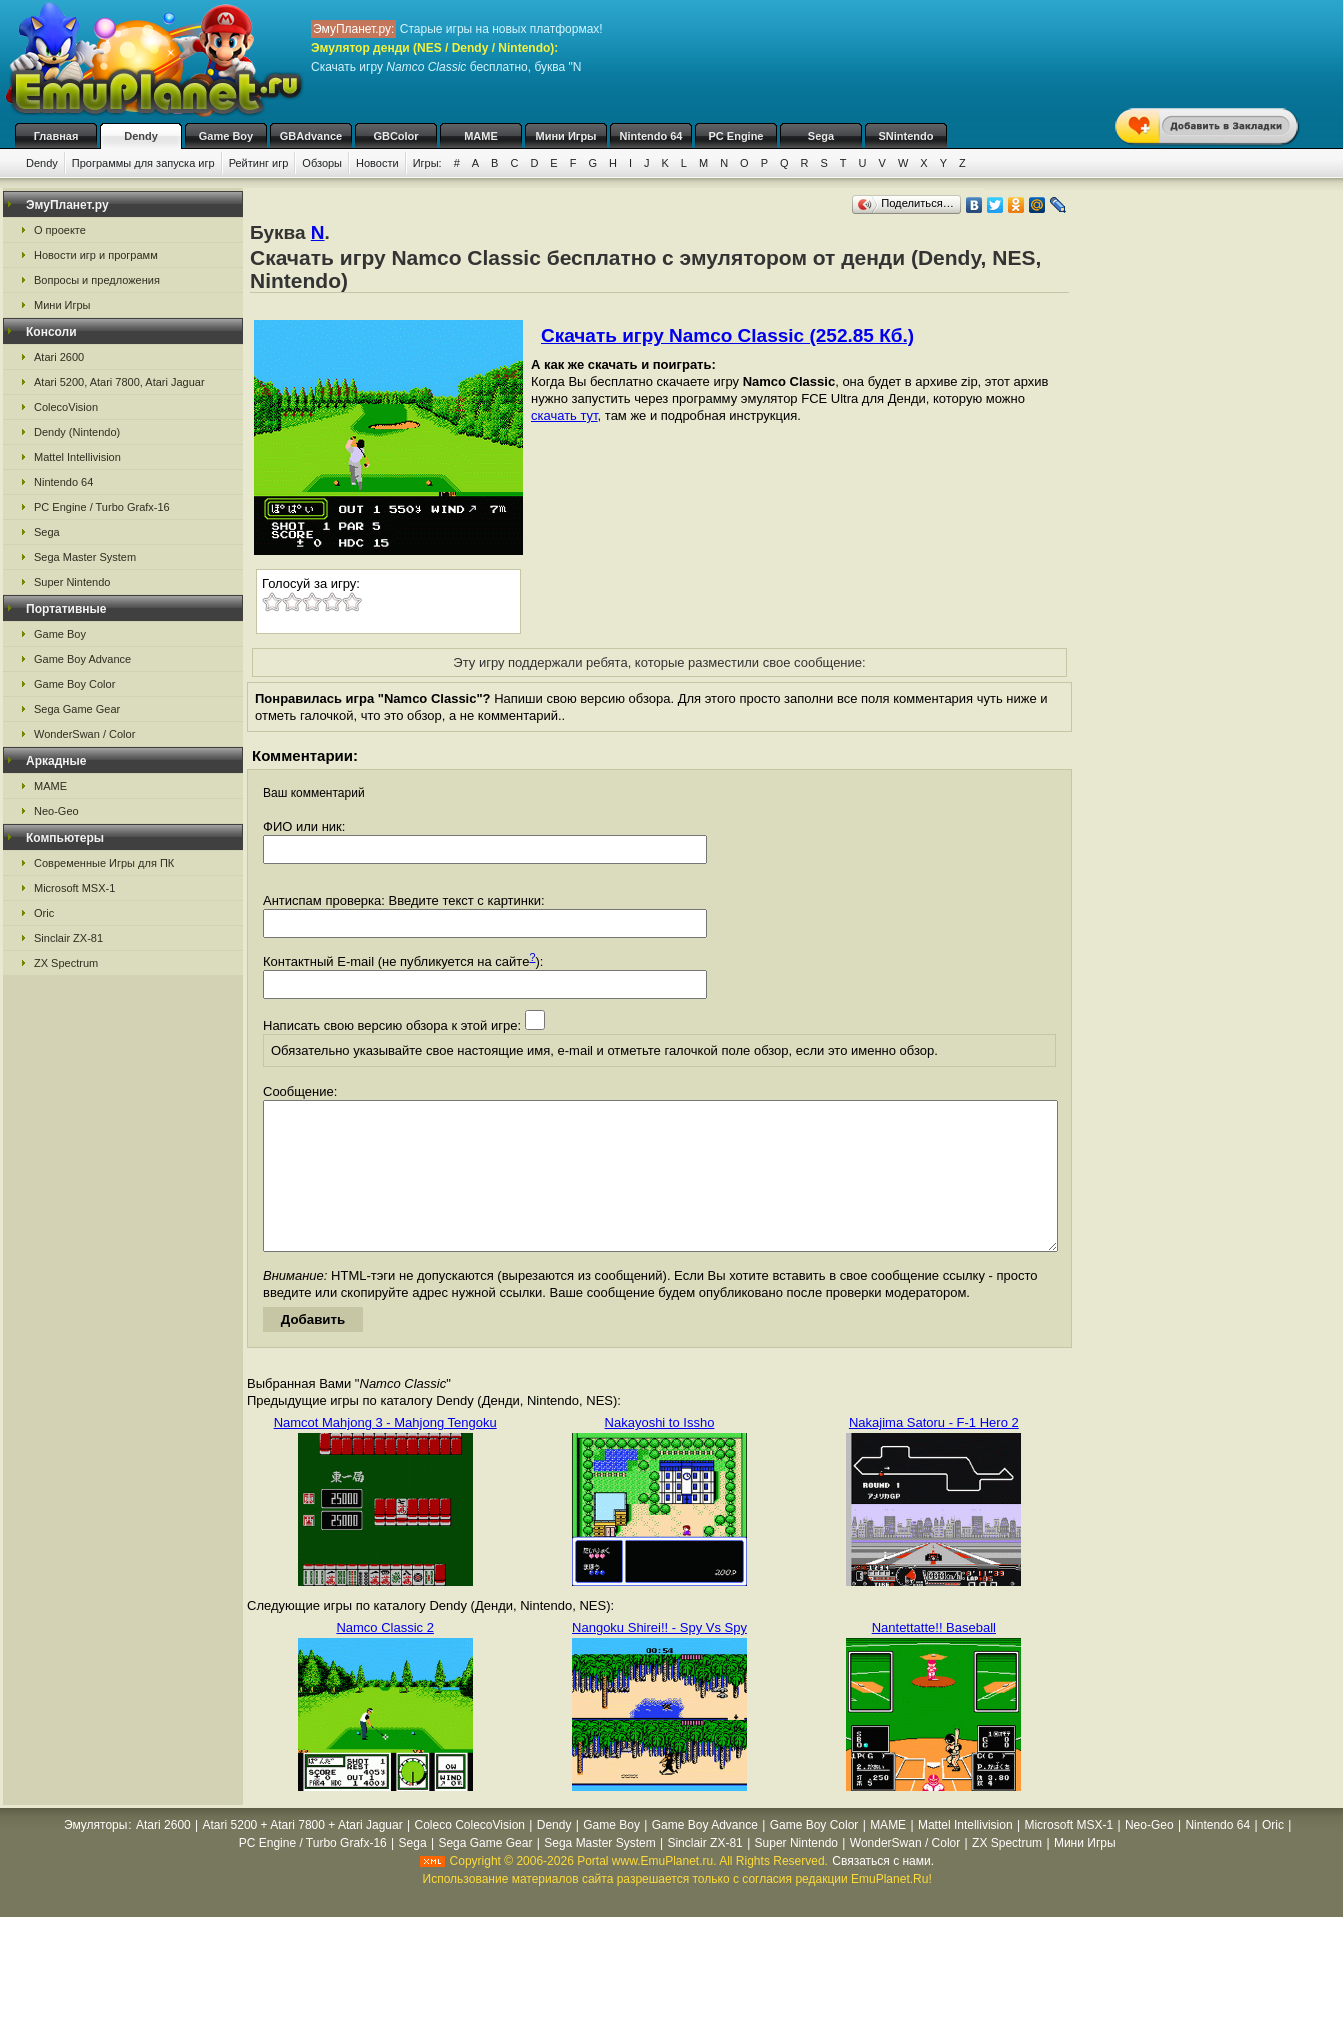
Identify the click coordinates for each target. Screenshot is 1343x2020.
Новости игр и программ (96, 255)
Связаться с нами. (883, 1891)
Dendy (141, 136)
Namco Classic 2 (385, 1657)
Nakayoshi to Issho (660, 1452)
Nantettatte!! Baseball (934, 1657)
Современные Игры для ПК (104, 863)
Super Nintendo (72, 582)
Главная (56, 136)
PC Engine (735, 136)
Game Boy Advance (82, 659)
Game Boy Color (74, 684)
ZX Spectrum (66, 963)
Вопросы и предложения (97, 280)
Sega (821, 136)
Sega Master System (85, 557)
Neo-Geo (56, 811)
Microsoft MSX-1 (74, 888)
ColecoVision (66, 407)
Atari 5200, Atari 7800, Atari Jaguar (119, 382)
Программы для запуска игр (143, 163)
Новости (377, 163)
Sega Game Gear (77, 709)
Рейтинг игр (259, 163)
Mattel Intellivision (77, 457)
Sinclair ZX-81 (68, 938)
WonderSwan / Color (84, 734)
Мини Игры (566, 136)
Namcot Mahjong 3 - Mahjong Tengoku (385, 1452)
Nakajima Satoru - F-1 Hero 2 (934, 1452)
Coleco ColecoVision (469, 1855)
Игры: (427, 163)
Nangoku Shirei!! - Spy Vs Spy (659, 1657)
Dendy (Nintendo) (77, 432)
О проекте (60, 230)
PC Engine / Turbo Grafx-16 (102, 507)
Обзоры (322, 163)
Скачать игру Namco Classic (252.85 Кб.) (727, 335)
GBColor (395, 136)
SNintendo (906, 136)
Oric (44, 913)
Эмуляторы (95, 1855)
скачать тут (564, 415)
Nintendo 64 (651, 136)
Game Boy (226, 136)
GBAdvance (311, 136)
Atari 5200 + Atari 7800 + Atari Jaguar (303, 1855)
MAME (481, 136)
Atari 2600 (59, 357)
